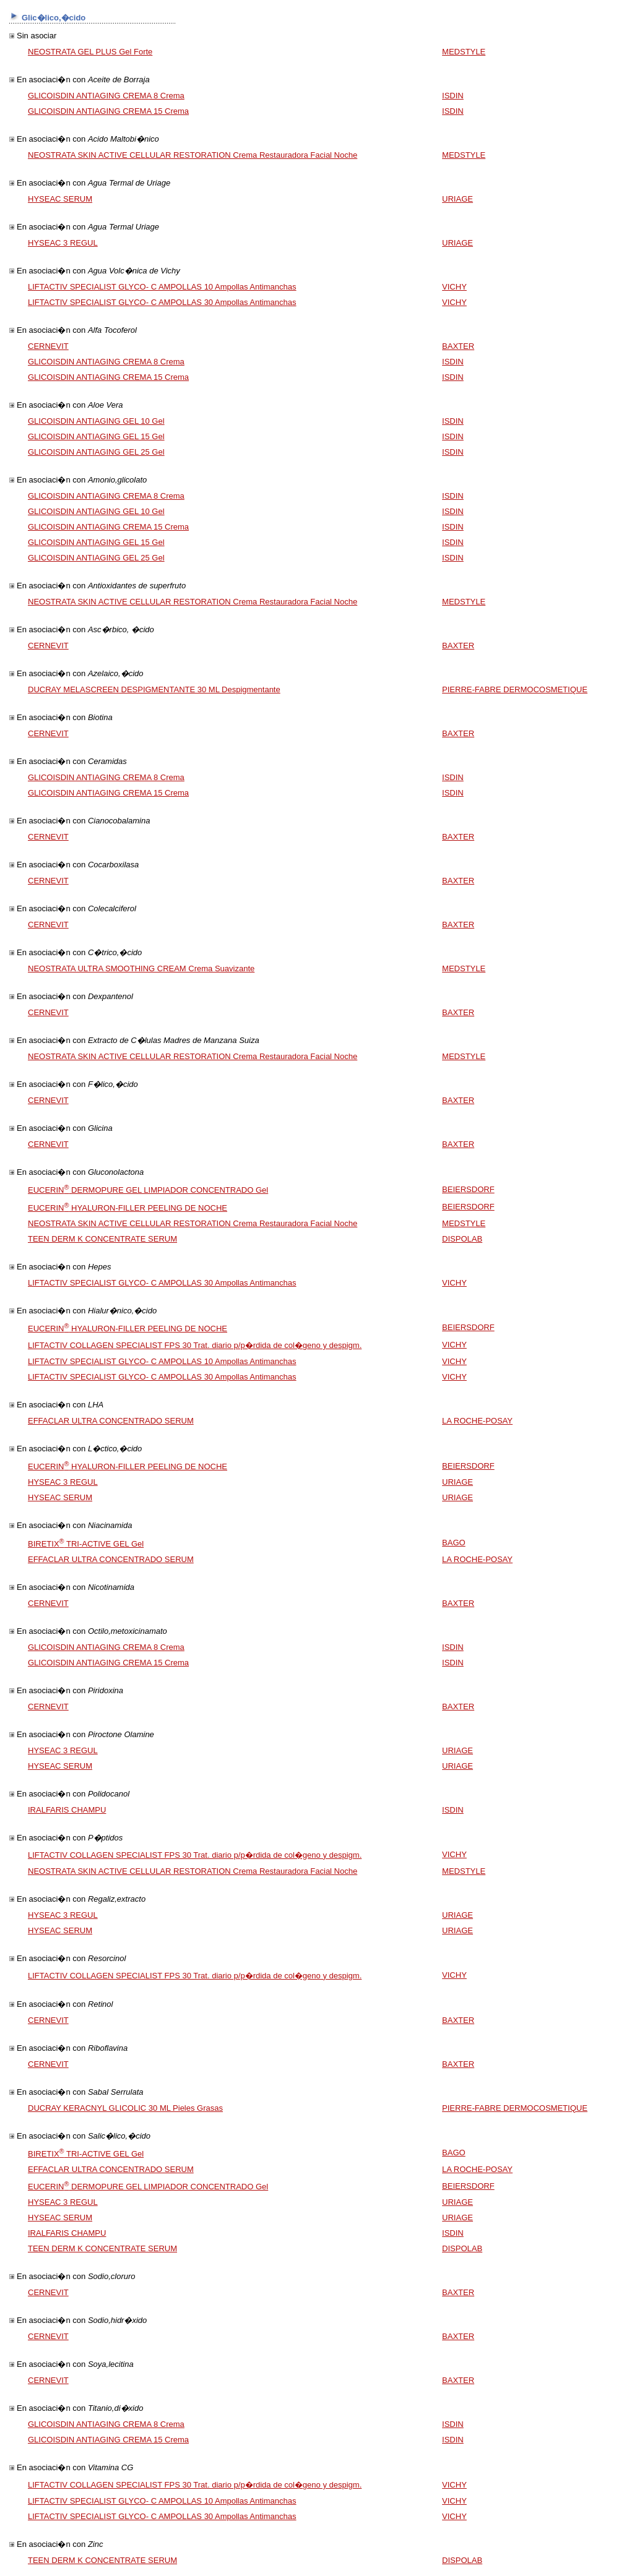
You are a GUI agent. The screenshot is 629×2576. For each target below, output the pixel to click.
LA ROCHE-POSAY (477, 1420)
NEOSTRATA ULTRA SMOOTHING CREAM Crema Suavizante (141, 968)
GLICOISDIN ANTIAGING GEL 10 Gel (96, 421)
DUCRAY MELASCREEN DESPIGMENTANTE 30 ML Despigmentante (154, 689)
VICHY (454, 286)
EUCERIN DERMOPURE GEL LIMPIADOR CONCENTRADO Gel (148, 1190)
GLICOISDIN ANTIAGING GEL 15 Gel (96, 436)
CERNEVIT (48, 346)
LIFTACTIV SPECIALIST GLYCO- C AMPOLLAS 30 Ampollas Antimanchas (162, 302)
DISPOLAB (462, 1238)
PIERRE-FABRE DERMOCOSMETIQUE (515, 689)
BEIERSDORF (468, 1189)
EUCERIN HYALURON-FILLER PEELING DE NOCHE (127, 1208)
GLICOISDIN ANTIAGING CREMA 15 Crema (108, 111)
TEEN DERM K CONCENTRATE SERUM (102, 1238)
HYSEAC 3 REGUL (63, 242)
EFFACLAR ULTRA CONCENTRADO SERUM (111, 1420)
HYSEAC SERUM (60, 199)
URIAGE (457, 199)
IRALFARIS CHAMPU (67, 1809)
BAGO (454, 1542)
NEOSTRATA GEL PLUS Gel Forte (90, 51)
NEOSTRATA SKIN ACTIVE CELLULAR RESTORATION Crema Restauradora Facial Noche (192, 155)
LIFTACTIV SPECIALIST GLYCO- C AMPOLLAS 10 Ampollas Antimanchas (162, 286)
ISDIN (453, 95)
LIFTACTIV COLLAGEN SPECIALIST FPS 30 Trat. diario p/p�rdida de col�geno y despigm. (195, 1345)
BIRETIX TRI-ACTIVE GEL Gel (86, 1543)
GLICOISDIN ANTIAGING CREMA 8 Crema (106, 95)
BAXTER (458, 346)
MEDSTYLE (463, 51)
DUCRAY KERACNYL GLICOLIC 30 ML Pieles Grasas (125, 2108)
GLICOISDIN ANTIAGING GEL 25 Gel (96, 452)
